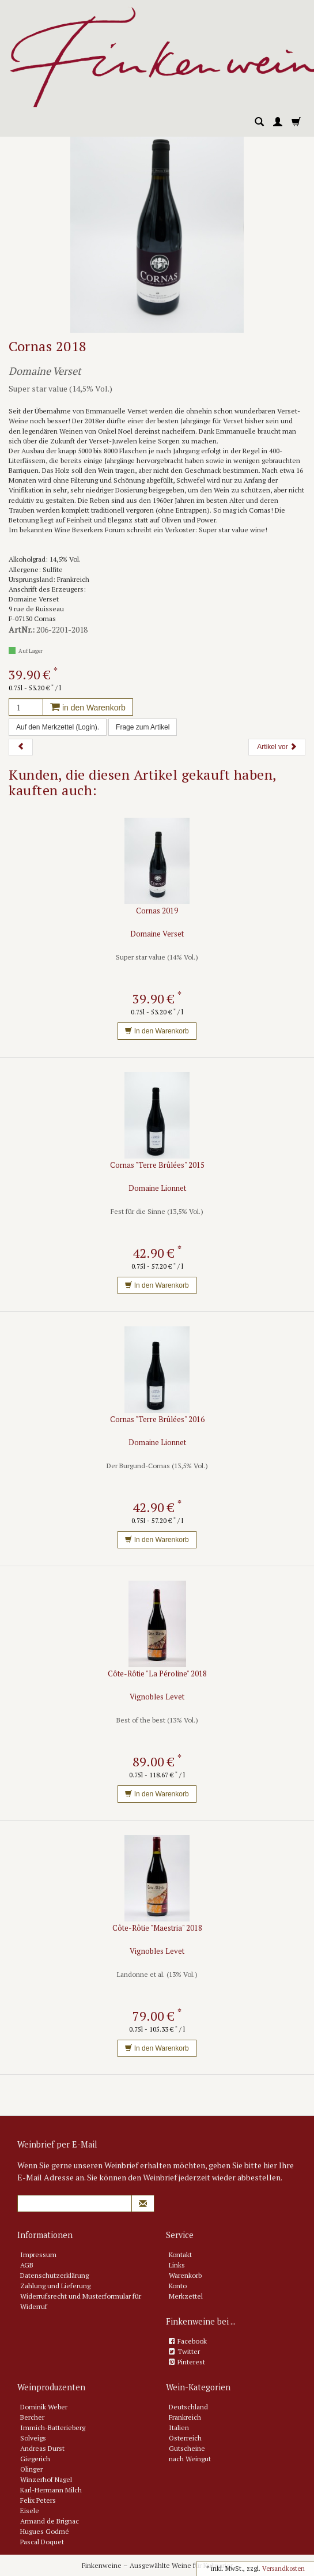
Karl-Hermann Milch (51, 2489)
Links (177, 2265)
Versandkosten (283, 2568)
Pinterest (191, 2361)
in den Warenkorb (88, 707)
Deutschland (188, 2406)
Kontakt (180, 2254)
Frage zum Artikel (142, 727)
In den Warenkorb (156, 1031)
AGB (26, 2265)
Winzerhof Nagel (46, 2479)
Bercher (32, 2417)
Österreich (185, 2438)
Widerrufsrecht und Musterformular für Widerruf (80, 2301)
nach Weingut (190, 2458)
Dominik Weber (43, 2406)
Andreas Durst (42, 2448)
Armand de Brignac (49, 2521)
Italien (179, 2427)
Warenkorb (185, 2275)
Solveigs (33, 2438)
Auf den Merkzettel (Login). (57, 727)
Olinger (31, 2469)
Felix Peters (38, 2500)
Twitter (188, 2351)
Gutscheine (187, 2448)
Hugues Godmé (44, 2531)
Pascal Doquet (42, 2541)
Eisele (29, 2510)
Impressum (38, 2254)
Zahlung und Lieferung (55, 2285)
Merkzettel (186, 2296)
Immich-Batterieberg (52, 2427)
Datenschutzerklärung (54, 2275)
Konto (178, 2285)
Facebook (192, 2341)
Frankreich (185, 2417)
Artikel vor (277, 747)
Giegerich (35, 2458)
